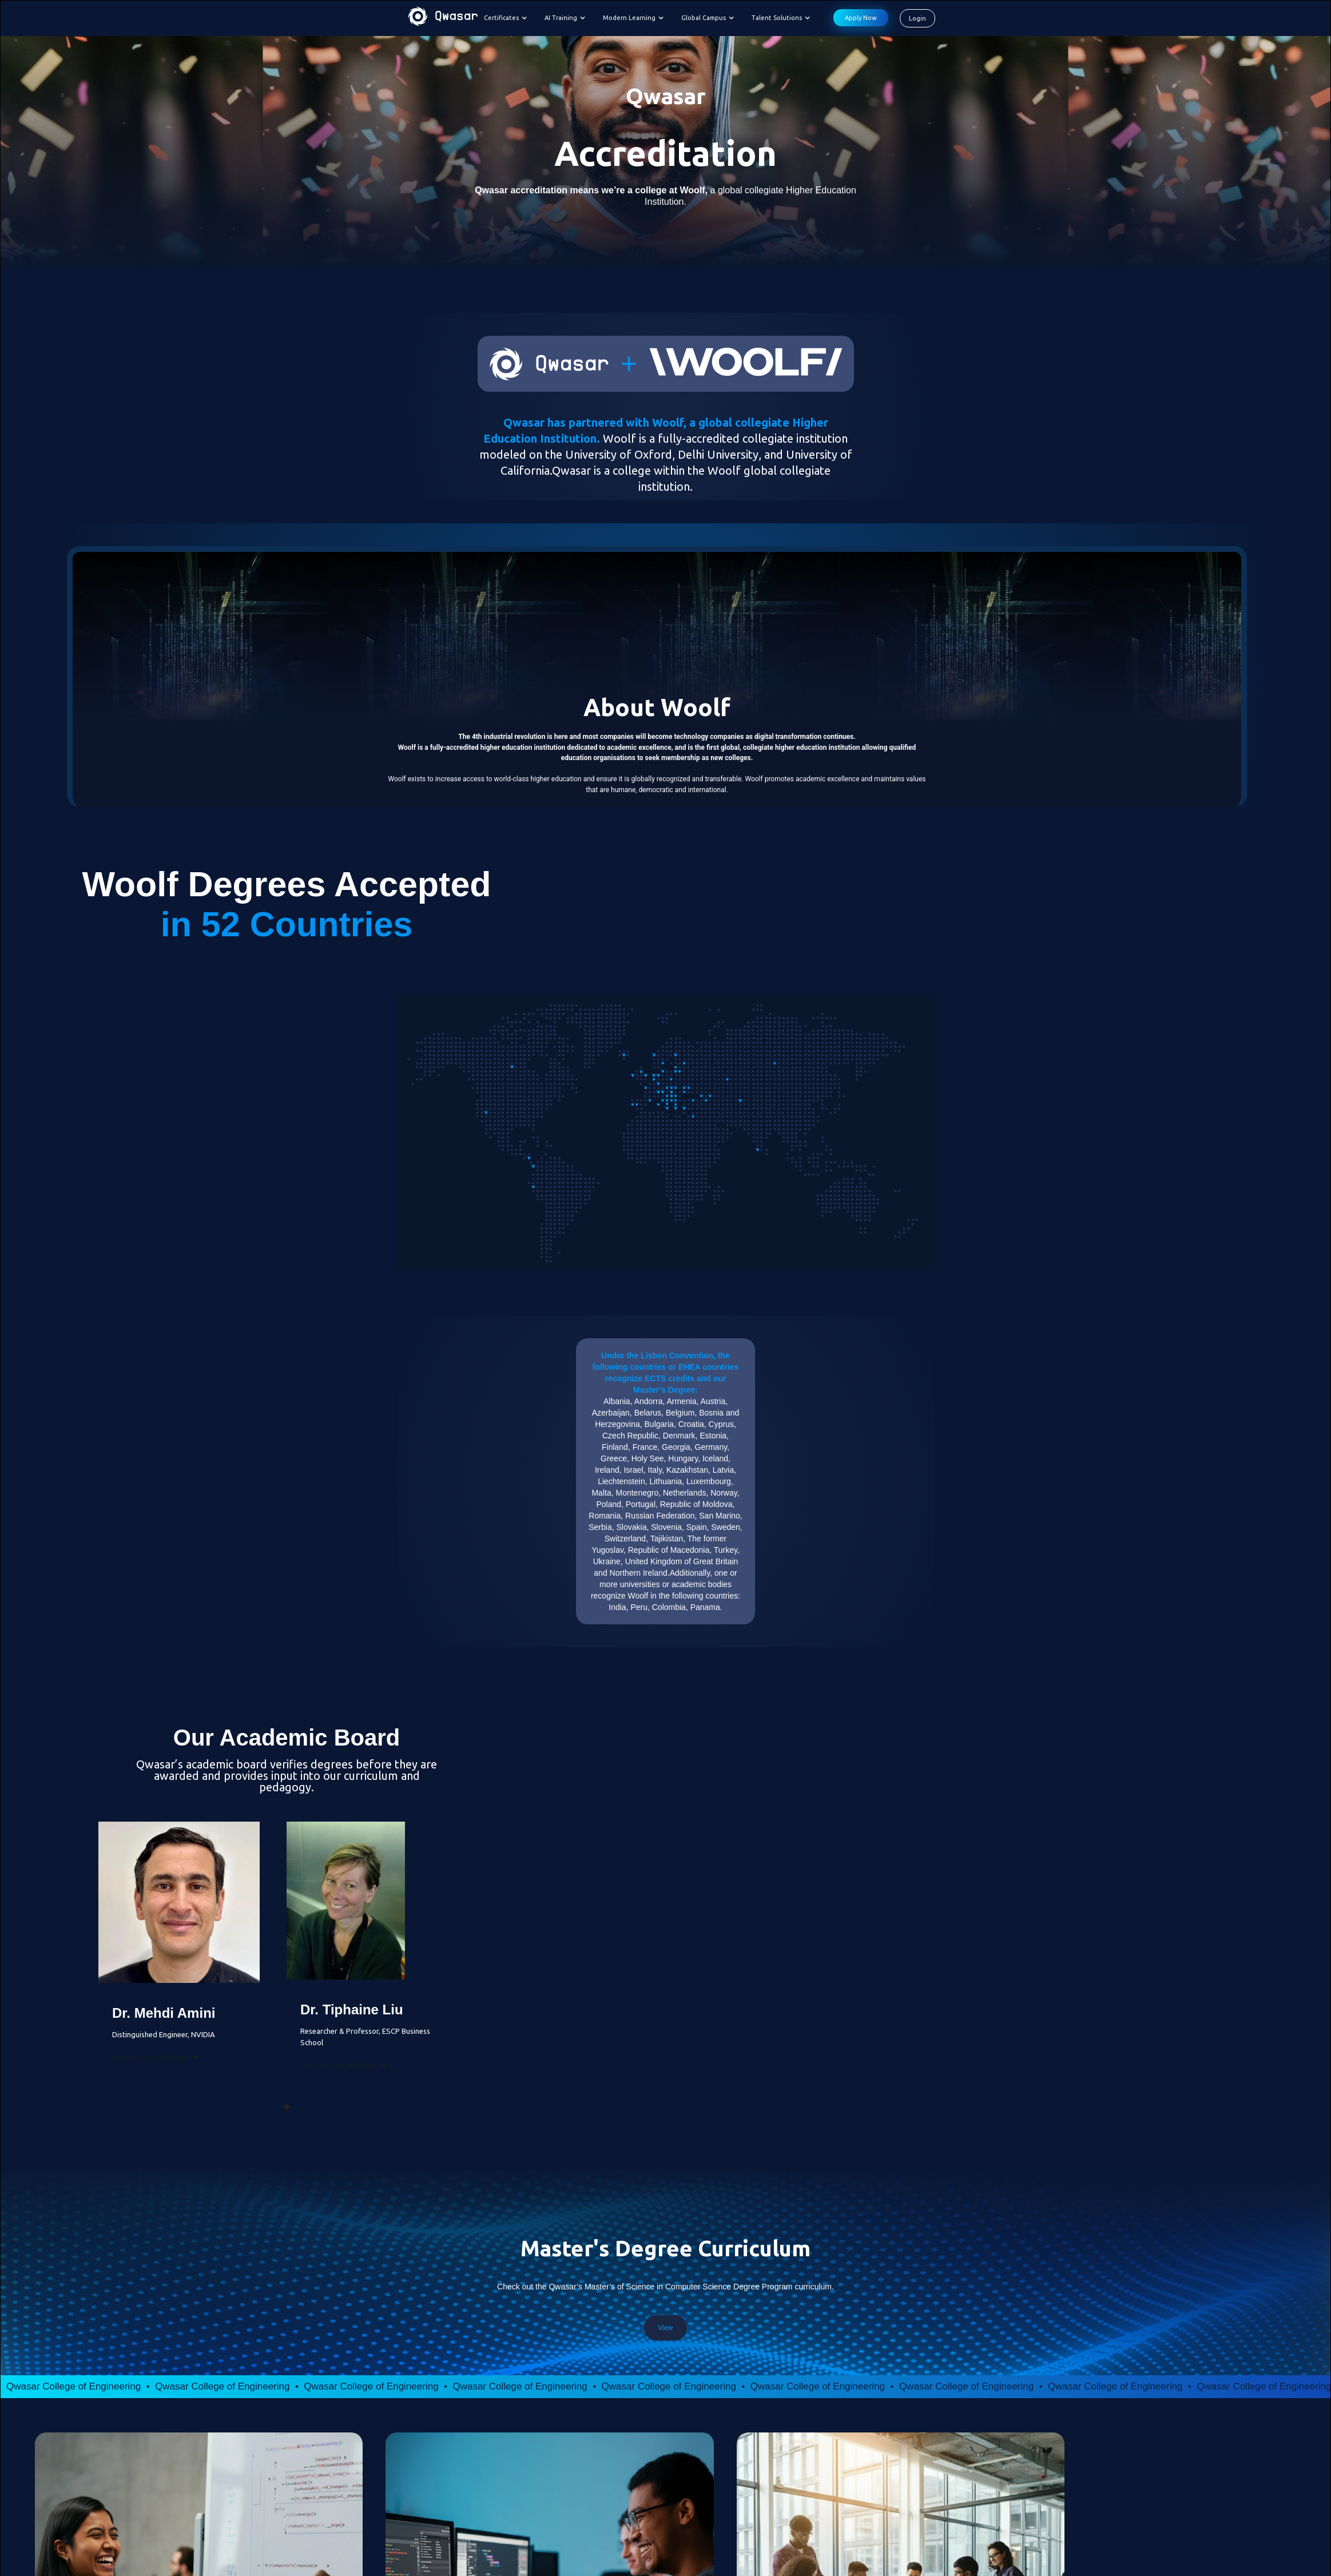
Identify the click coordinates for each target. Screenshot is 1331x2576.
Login (917, 18)
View (665, 2328)
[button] (508, 18)
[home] (443, 18)
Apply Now (861, 17)
